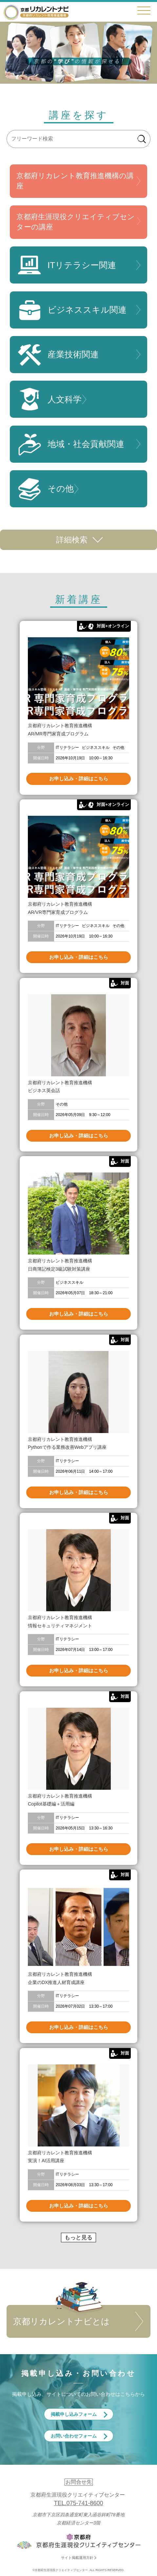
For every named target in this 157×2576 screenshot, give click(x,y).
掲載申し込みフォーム (74, 2414)
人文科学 (49, 399)
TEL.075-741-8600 (78, 2503)
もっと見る (78, 2237)
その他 (45, 489)
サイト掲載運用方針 (77, 2558)
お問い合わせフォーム (74, 2436)
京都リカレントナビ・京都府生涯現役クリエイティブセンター (36, 12)
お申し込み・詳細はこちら (78, 778)
